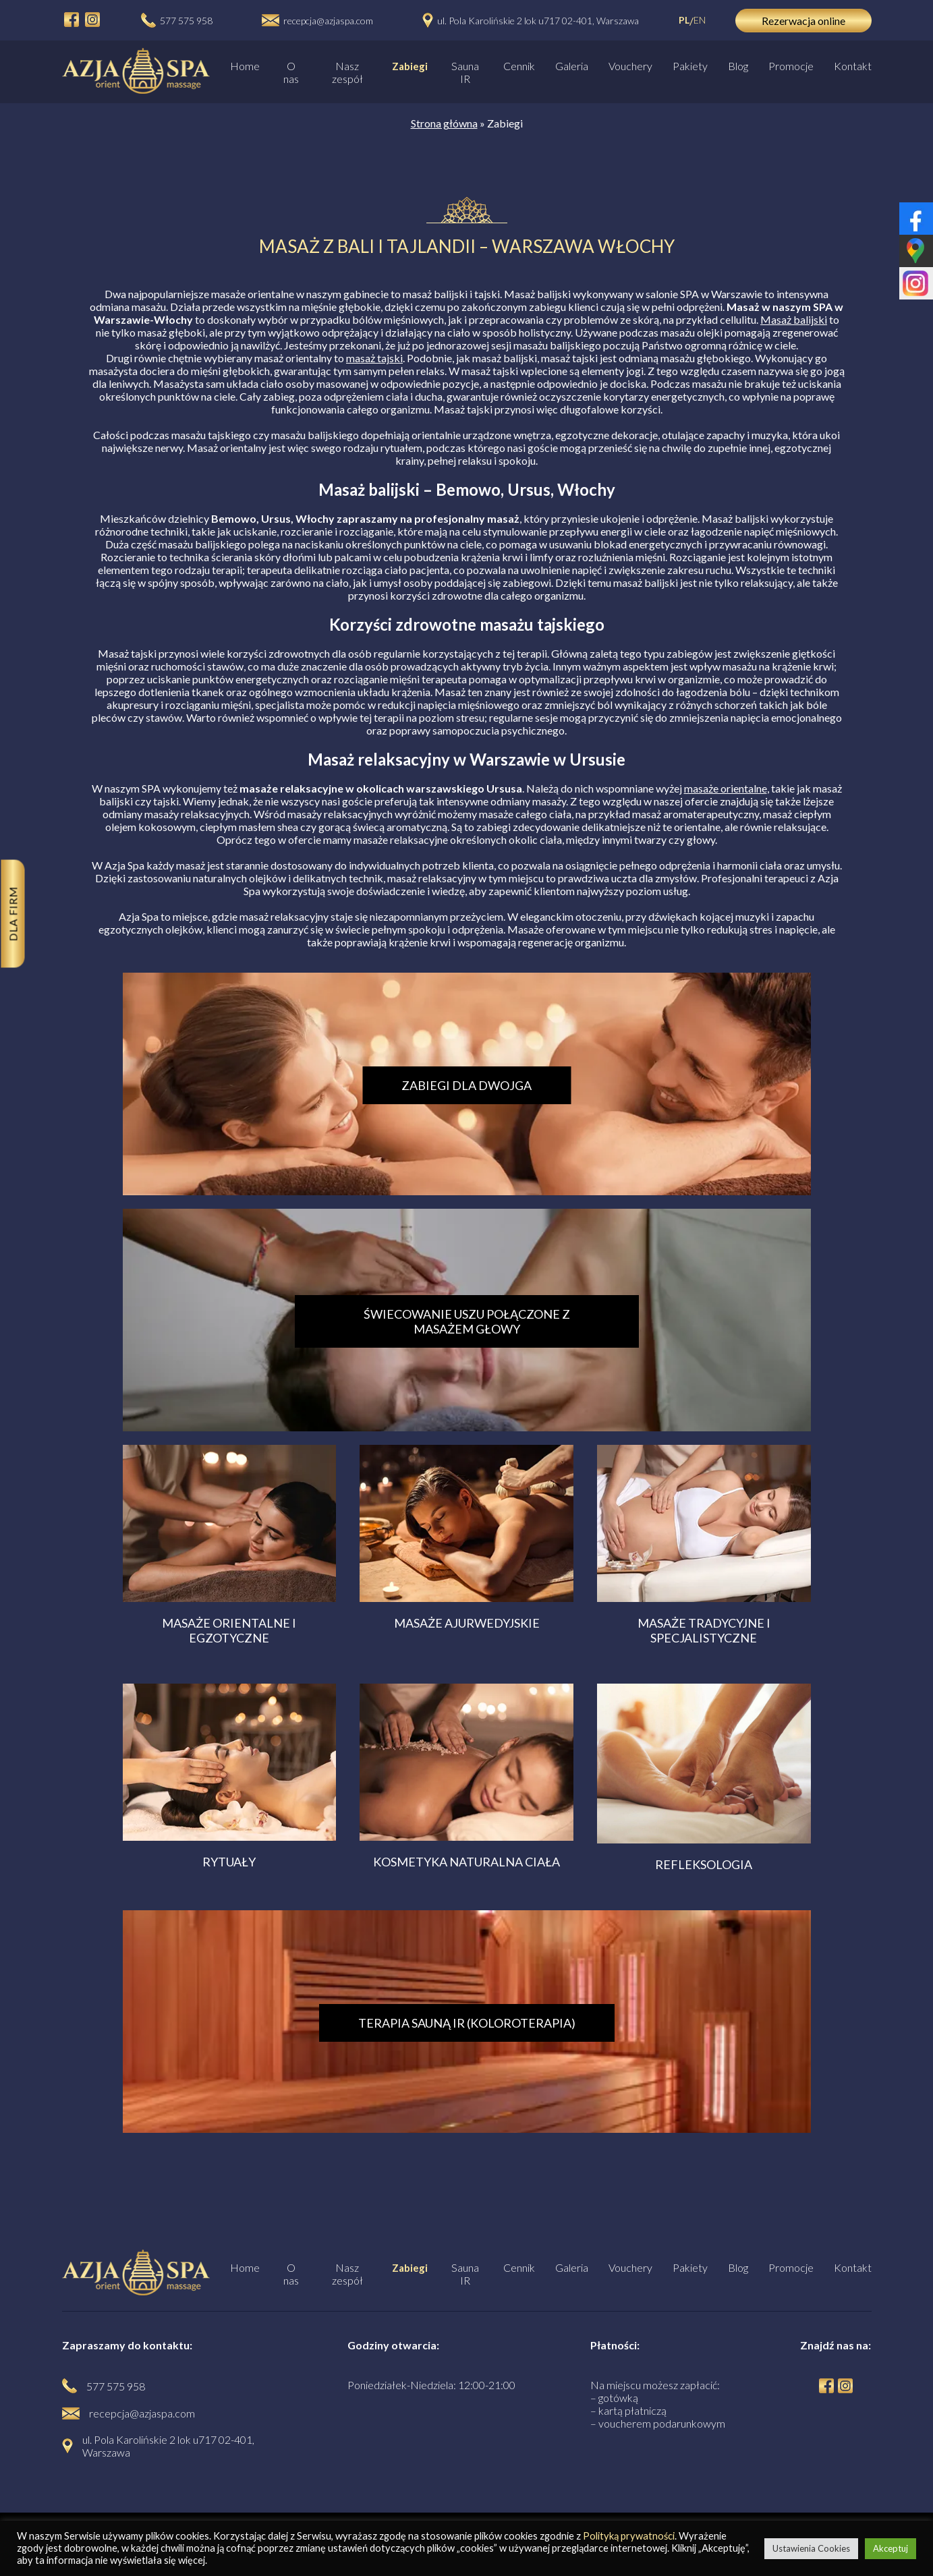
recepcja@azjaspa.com (328, 20)
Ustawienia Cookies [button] (811, 2548)
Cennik (519, 65)
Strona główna (444, 123)
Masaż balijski (793, 319)
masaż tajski (374, 357)
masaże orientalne (725, 788)
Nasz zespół (347, 72)
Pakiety (690, 65)
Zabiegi (410, 66)
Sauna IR (465, 72)
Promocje (791, 65)
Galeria (571, 65)
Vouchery (630, 65)
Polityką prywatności (629, 2536)
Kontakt (853, 65)
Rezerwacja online (803, 20)
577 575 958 (186, 20)
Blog (738, 65)
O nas (291, 72)
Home (245, 65)
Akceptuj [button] (890, 2548)
